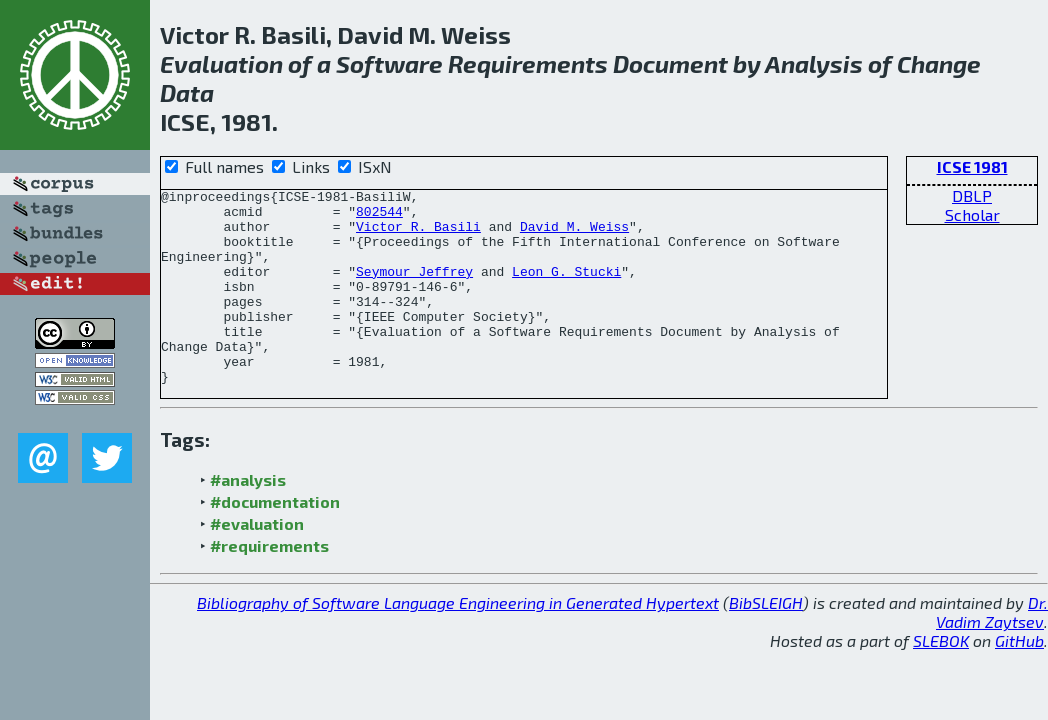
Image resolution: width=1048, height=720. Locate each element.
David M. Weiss (574, 235)
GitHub (1019, 679)
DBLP (972, 195)
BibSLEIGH (766, 641)
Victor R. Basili (418, 235)
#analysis (248, 518)
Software (389, 63)
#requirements (269, 584)
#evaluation (257, 562)
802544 (379, 217)
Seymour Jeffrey (414, 289)
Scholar (972, 214)
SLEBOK (941, 679)
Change (939, 63)
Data (187, 92)
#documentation (275, 540)
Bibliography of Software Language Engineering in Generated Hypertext (458, 641)
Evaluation (221, 63)
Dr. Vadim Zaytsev (992, 651)
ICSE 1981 (972, 166)
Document (670, 63)
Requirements (528, 63)
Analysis (814, 63)
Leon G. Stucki (566, 289)
